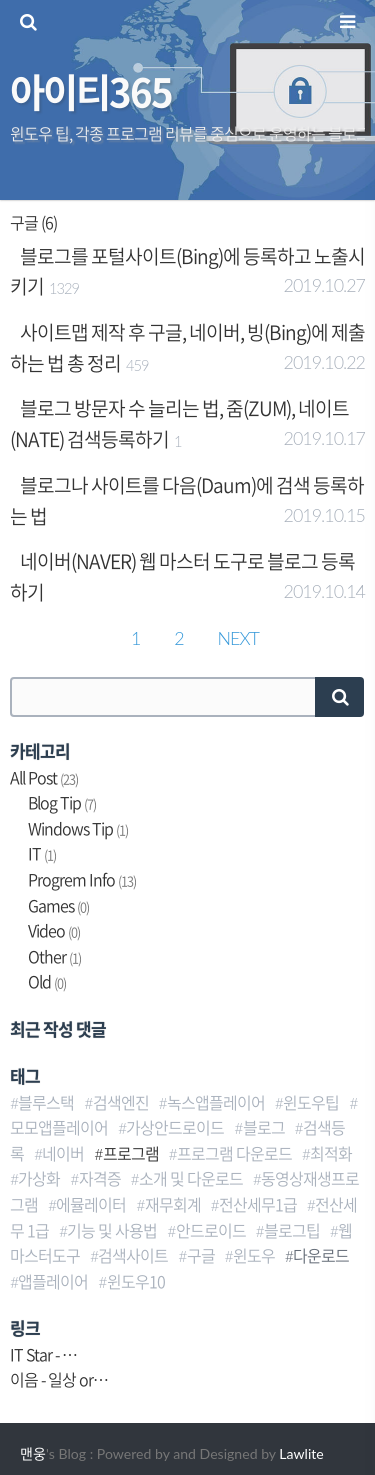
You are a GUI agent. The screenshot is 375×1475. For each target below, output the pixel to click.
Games (58, 905)
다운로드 (321, 1255)
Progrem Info (82, 879)
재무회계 (173, 1204)
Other (54, 956)
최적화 (331, 1153)
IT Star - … (43, 1354)
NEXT (238, 638)
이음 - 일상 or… (59, 1379)
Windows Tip (78, 828)
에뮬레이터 (91, 1204)
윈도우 (254, 1255)
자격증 (100, 1178)
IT (42, 853)
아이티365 (91, 90)
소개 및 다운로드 (191, 1178)
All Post (44, 777)
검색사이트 (133, 1255)
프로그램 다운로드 (234, 1153)
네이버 (63, 1153)
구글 (201, 1255)
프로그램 (131, 1153)
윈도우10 (136, 1281)
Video (54, 930)
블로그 (264, 1127)
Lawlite (301, 1453)
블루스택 (46, 1102)
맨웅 (33, 1453)
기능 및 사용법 (112, 1230)
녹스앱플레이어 (216, 1102)
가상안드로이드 (175, 1127)
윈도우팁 (311, 1102)
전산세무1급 (258, 1204)
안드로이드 (211, 1230)
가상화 (39, 1178)
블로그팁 (292, 1230)
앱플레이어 (53, 1281)
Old (47, 981)
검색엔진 (121, 1102)
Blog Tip (62, 802)
